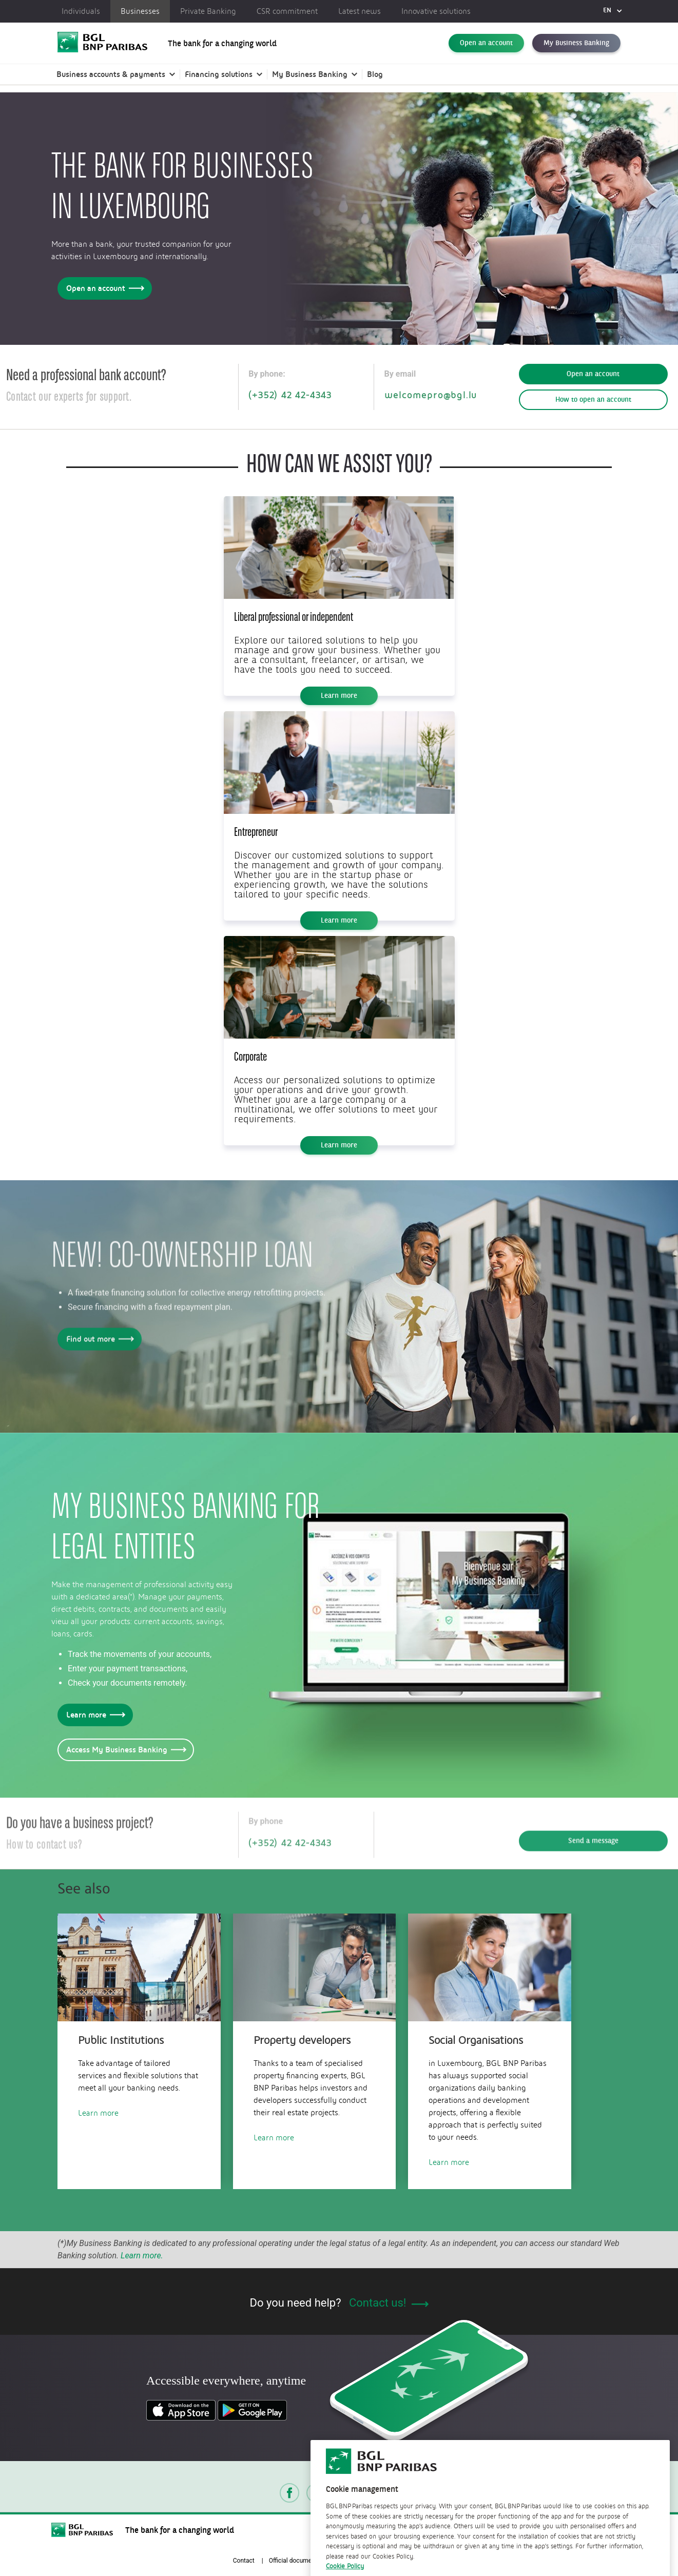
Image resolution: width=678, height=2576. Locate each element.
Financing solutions (219, 74)
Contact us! (389, 2302)
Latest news (359, 11)
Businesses (140, 11)
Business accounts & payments (110, 74)
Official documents (294, 2560)
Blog (375, 74)
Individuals (81, 11)
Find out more (98, 1343)
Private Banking (208, 11)
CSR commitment (287, 11)
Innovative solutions (436, 11)
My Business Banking (576, 43)
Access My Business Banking (124, 1749)
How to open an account (593, 399)
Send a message (593, 1844)
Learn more (339, 695)
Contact (244, 2560)
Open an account (486, 43)
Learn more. (142, 2255)
